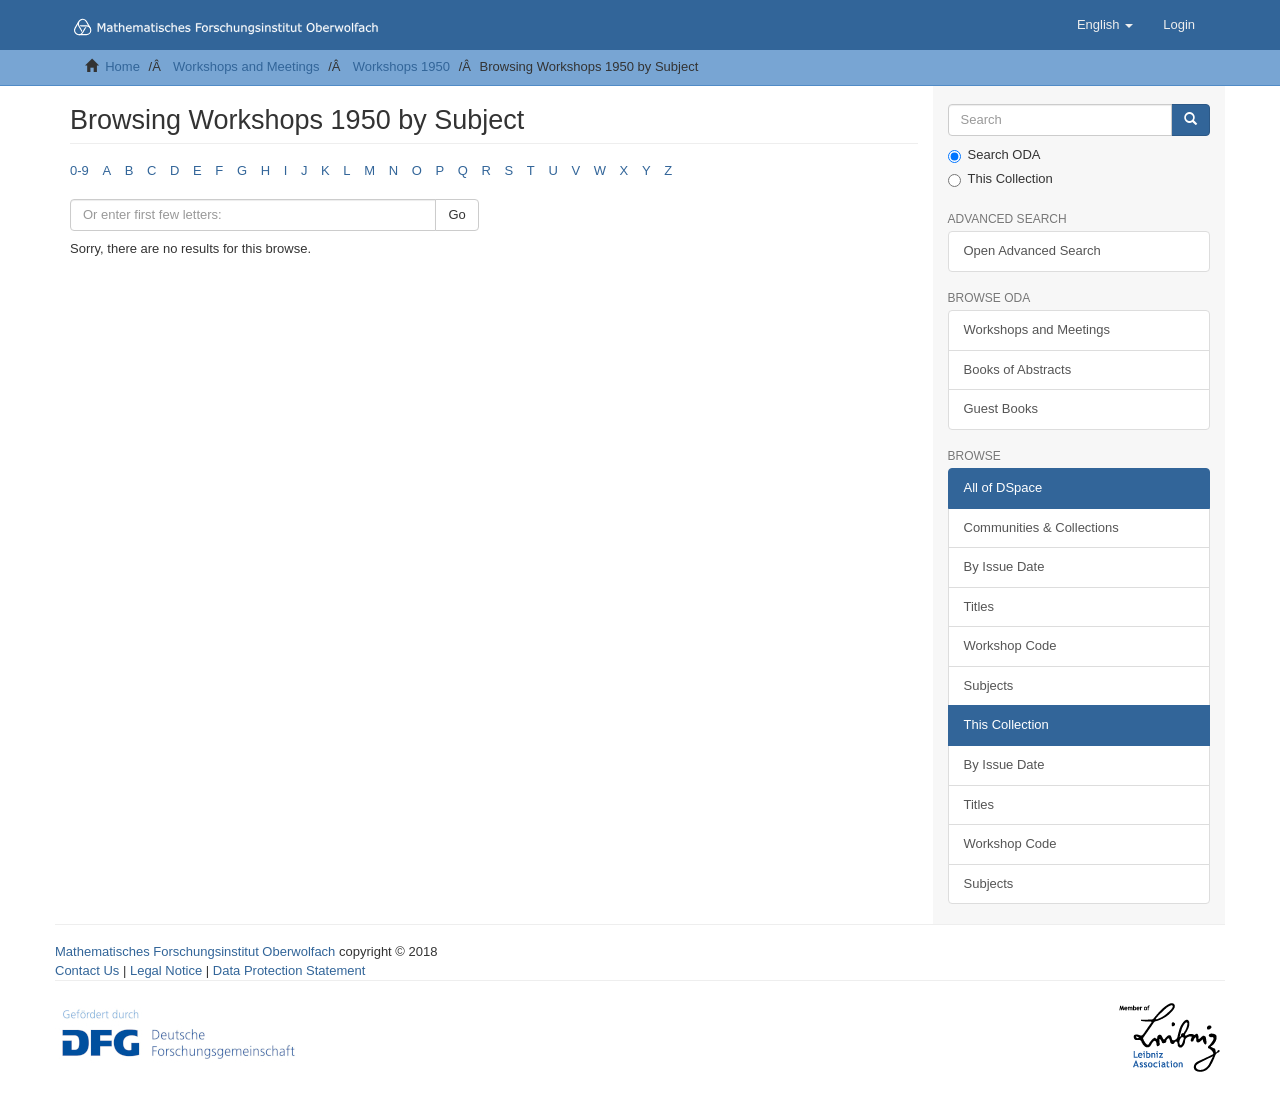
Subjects (989, 685)
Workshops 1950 (401, 66)
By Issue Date (1004, 566)
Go (456, 214)
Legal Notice (166, 970)
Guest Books (1001, 408)
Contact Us (87, 970)
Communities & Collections (1041, 527)
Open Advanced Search (1032, 250)
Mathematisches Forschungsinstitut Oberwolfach (195, 951)
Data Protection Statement (289, 970)
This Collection (1000, 179)
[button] (1105, 25)
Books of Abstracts (1018, 369)
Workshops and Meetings (246, 66)
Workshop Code (1010, 645)
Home (122, 66)
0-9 (79, 170)
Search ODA (994, 155)
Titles (979, 606)
